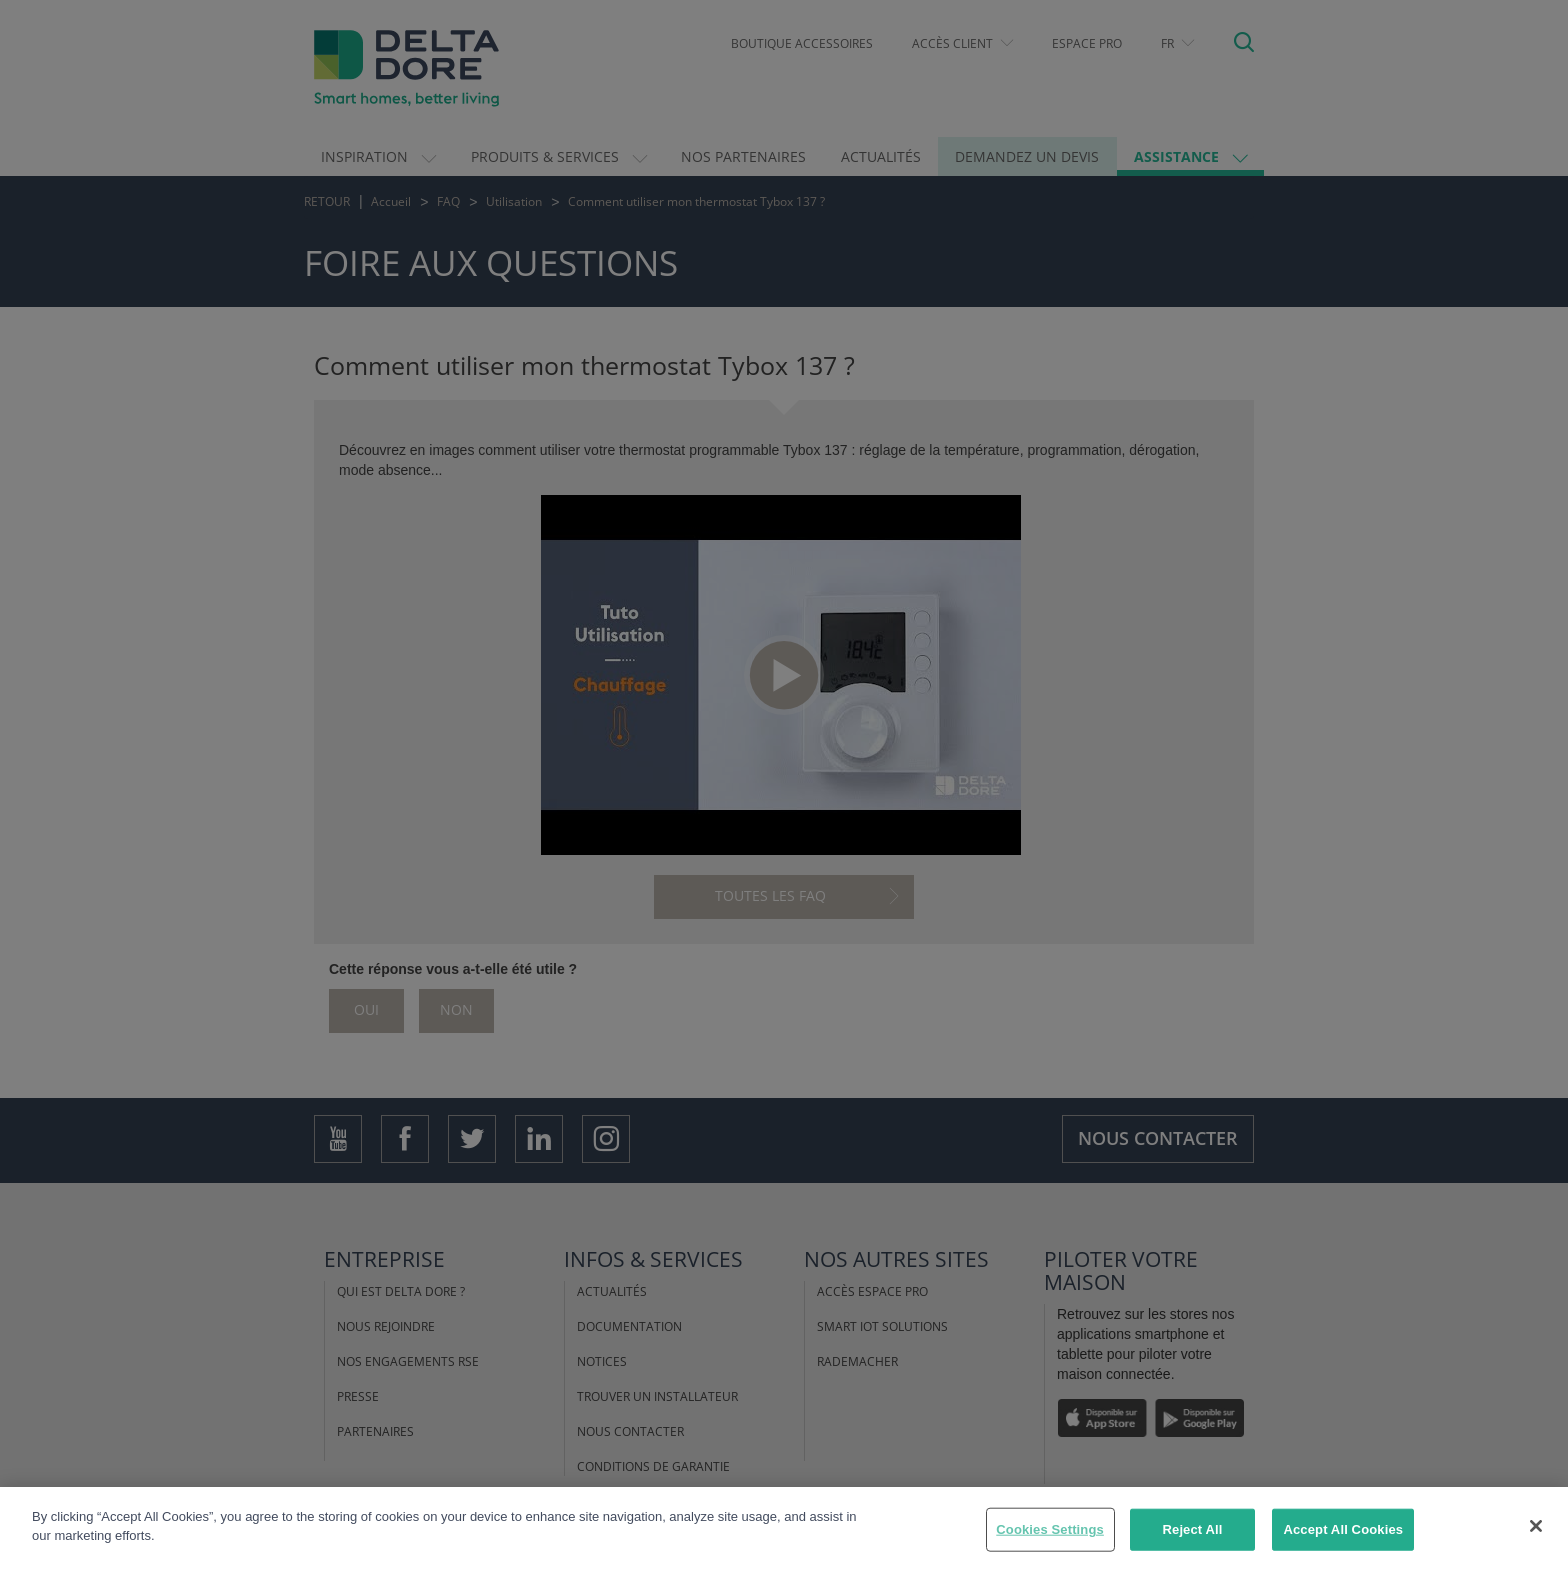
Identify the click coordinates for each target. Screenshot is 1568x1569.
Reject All (1193, 1529)
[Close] (1536, 1526)
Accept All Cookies (1343, 1529)
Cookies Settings (1050, 1529)
